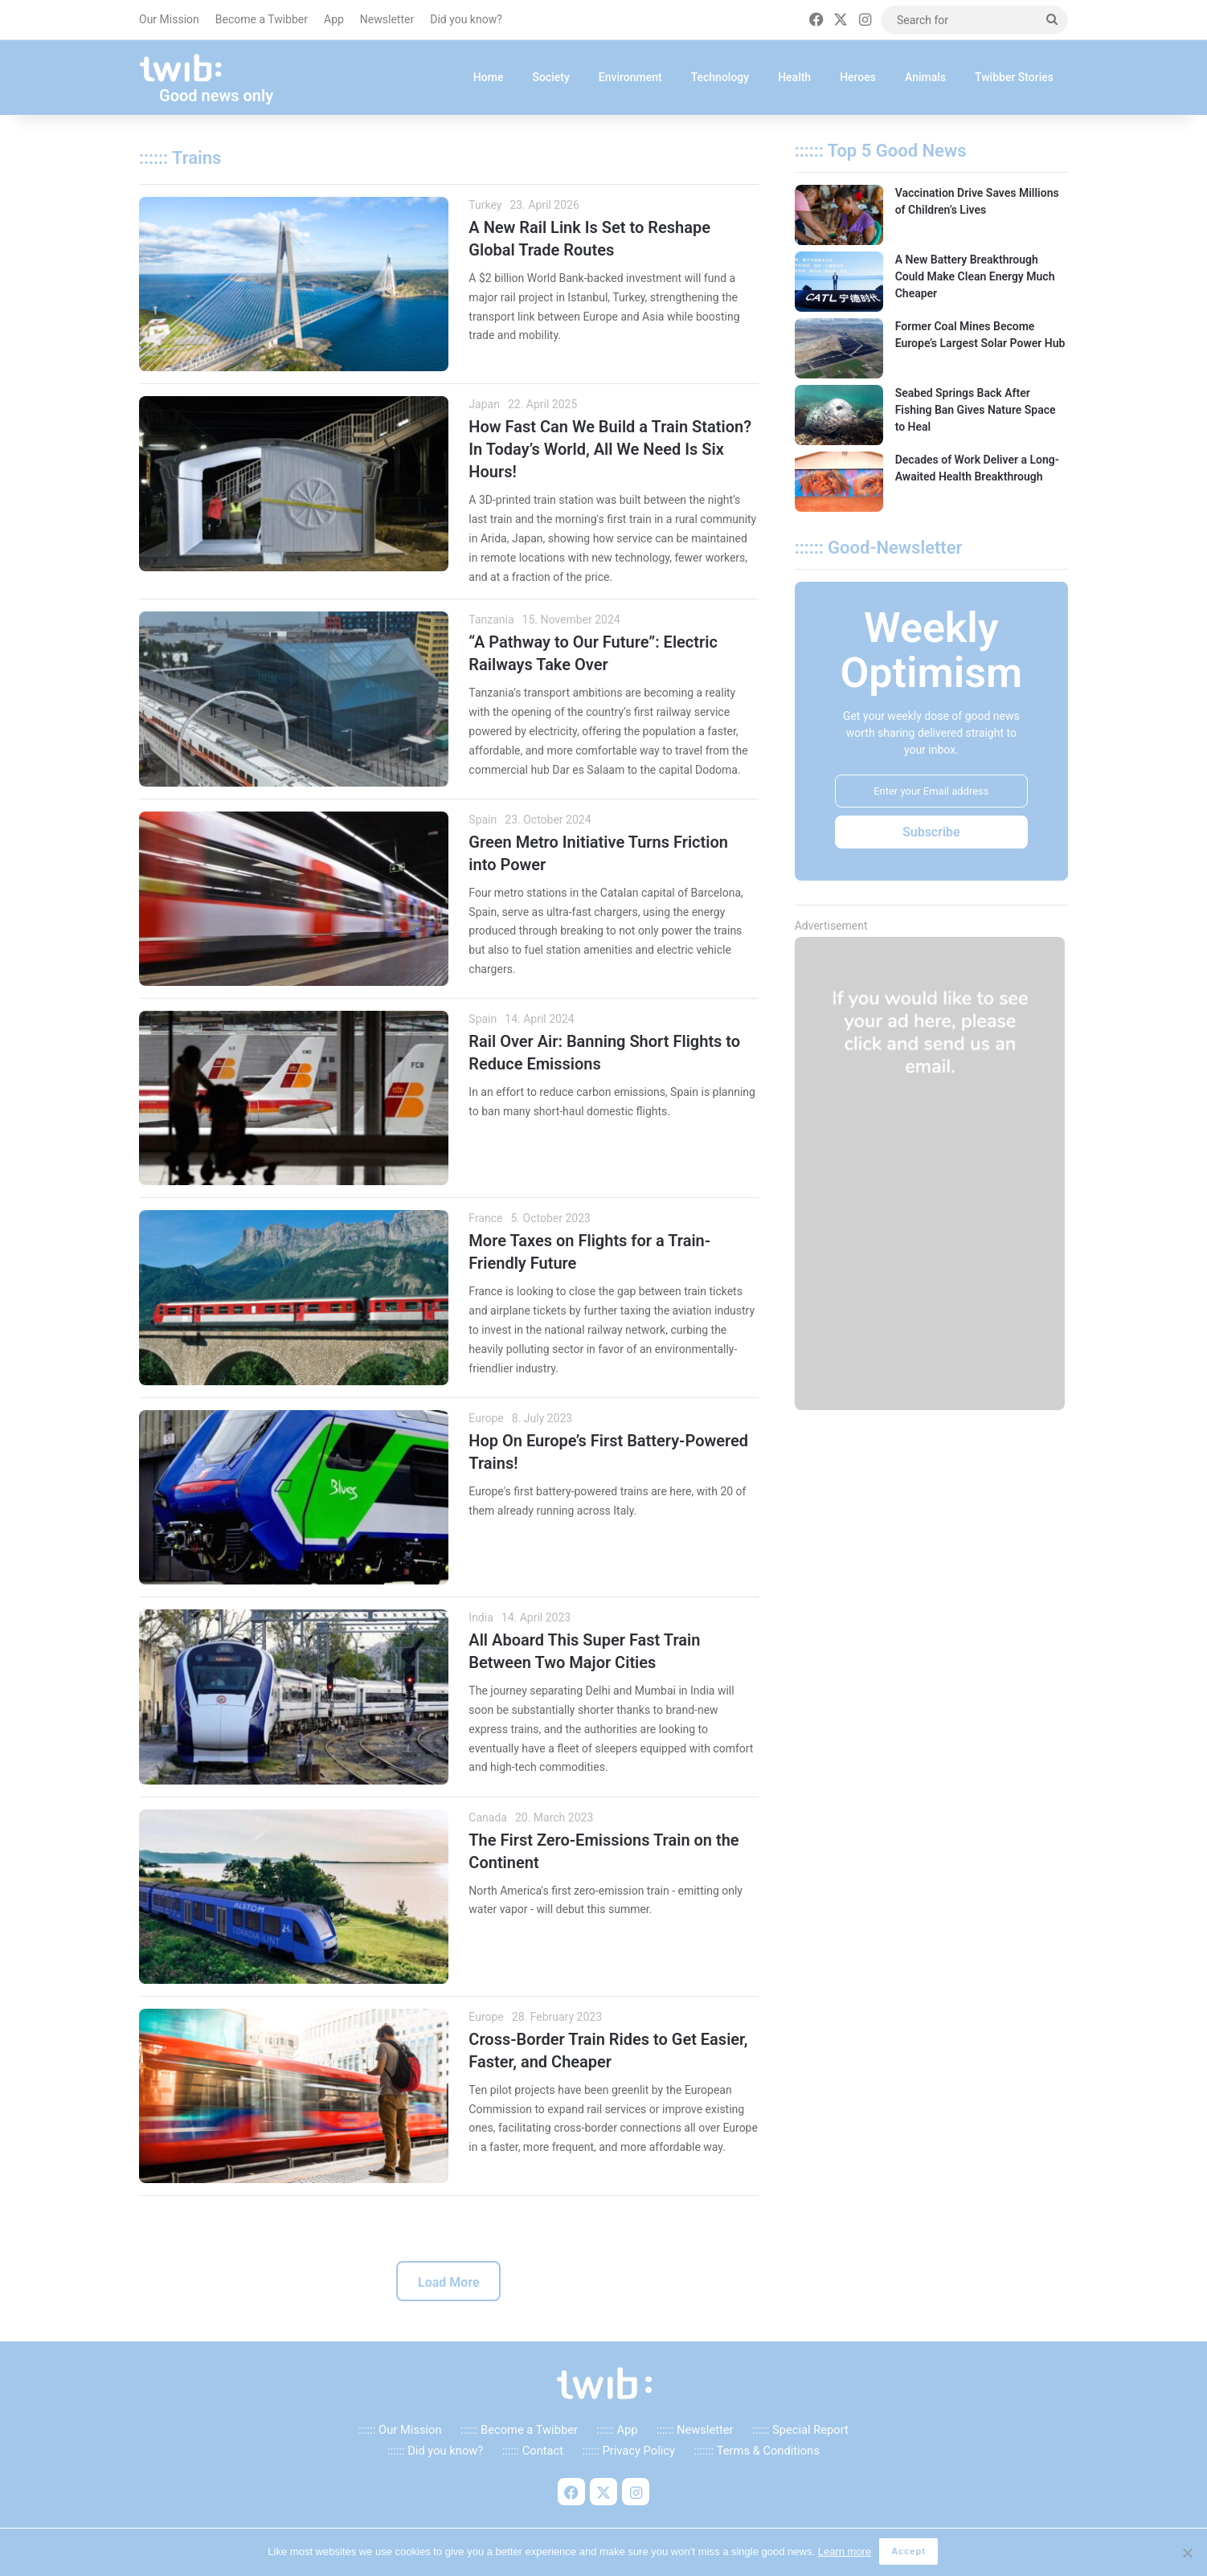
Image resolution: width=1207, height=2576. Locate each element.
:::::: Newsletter (695, 2432)
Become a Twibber (261, 19)
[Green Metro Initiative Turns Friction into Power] (293, 899)
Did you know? (466, 19)
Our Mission (169, 19)
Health (794, 77)
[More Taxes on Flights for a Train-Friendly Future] (293, 1297)
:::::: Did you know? (435, 2454)
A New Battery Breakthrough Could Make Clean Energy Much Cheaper (975, 276)
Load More (449, 2285)
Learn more (845, 2552)
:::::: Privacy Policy (629, 2454)
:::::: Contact (532, 2454)
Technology (720, 77)
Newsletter (387, 19)
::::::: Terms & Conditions (756, 2454)
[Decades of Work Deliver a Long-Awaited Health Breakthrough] (839, 482)
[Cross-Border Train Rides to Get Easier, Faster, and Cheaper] (293, 2096)
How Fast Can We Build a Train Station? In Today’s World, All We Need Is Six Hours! (609, 449)
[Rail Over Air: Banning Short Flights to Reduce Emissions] (293, 1098)
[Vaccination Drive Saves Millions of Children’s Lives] (839, 215)
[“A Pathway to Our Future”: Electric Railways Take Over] (293, 698)
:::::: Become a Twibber (519, 2432)
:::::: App (616, 2432)
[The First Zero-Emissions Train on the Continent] (293, 1896)
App (334, 19)
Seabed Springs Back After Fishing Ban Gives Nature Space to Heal (975, 409)
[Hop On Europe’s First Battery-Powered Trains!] (293, 1497)
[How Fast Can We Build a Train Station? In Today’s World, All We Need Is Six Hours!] (293, 483)
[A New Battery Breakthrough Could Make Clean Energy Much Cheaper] (839, 281)
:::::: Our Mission (399, 2432)
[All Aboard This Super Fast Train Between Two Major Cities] (293, 1696)
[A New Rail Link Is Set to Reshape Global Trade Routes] (293, 284)
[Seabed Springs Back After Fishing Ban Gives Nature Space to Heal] (839, 415)
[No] (1187, 2553)
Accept (909, 2553)
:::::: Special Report (800, 2432)
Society (550, 77)
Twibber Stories (1014, 77)
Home (488, 77)
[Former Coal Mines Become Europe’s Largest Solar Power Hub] (839, 348)
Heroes (858, 77)
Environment (630, 77)
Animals (925, 77)
